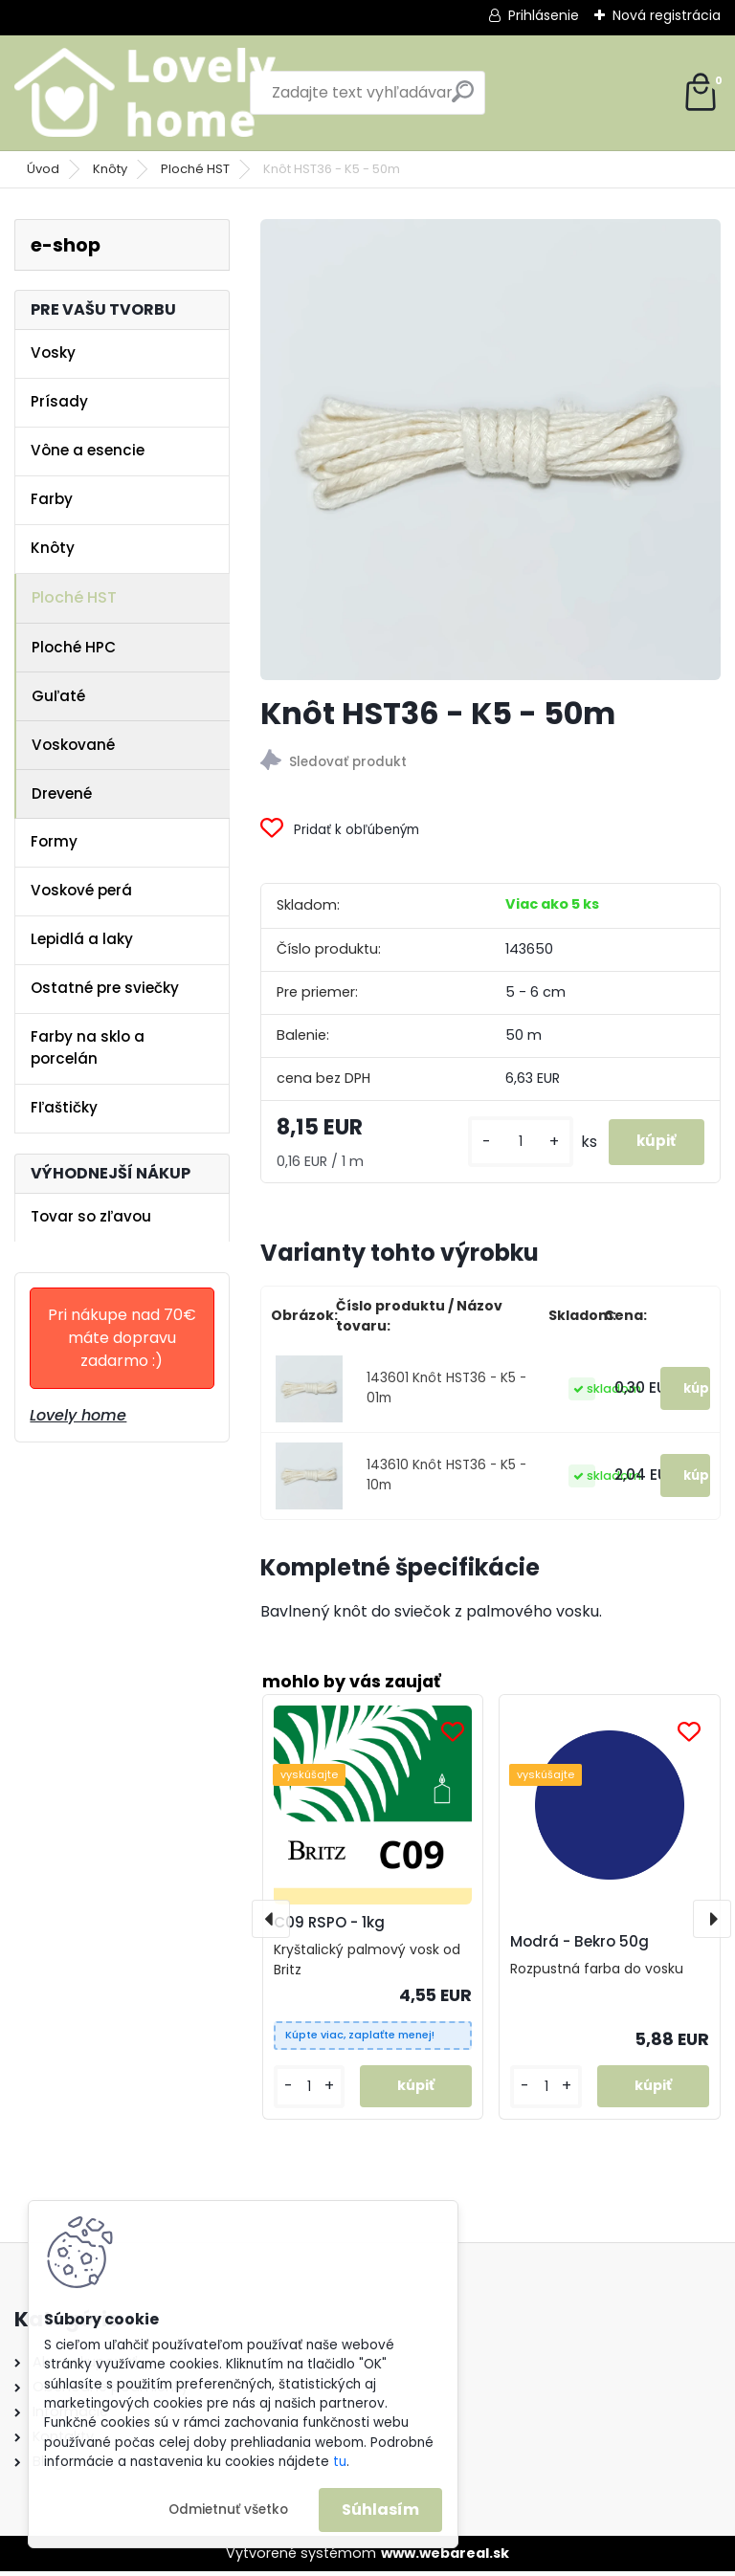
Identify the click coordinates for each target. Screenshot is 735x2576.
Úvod (43, 169)
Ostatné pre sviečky (105, 988)
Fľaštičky (64, 1107)
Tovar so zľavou (91, 1216)
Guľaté (58, 696)
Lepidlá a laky (82, 939)
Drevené (62, 793)
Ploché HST (195, 169)
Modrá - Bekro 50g (579, 1946)
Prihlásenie (543, 15)
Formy (54, 841)
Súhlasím (380, 2510)
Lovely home (78, 1415)
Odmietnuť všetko (228, 2509)
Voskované (73, 745)
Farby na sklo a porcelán (88, 1047)
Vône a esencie (88, 450)
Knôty (110, 169)
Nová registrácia (666, 15)
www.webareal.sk (445, 2557)
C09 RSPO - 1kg (329, 1926)
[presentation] (271, 1923)
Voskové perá (81, 890)
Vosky (53, 352)
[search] (463, 99)
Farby (52, 499)
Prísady (59, 401)
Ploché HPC (74, 647)
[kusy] (508, 1144)
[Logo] (146, 93)
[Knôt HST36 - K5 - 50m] (490, 449)
